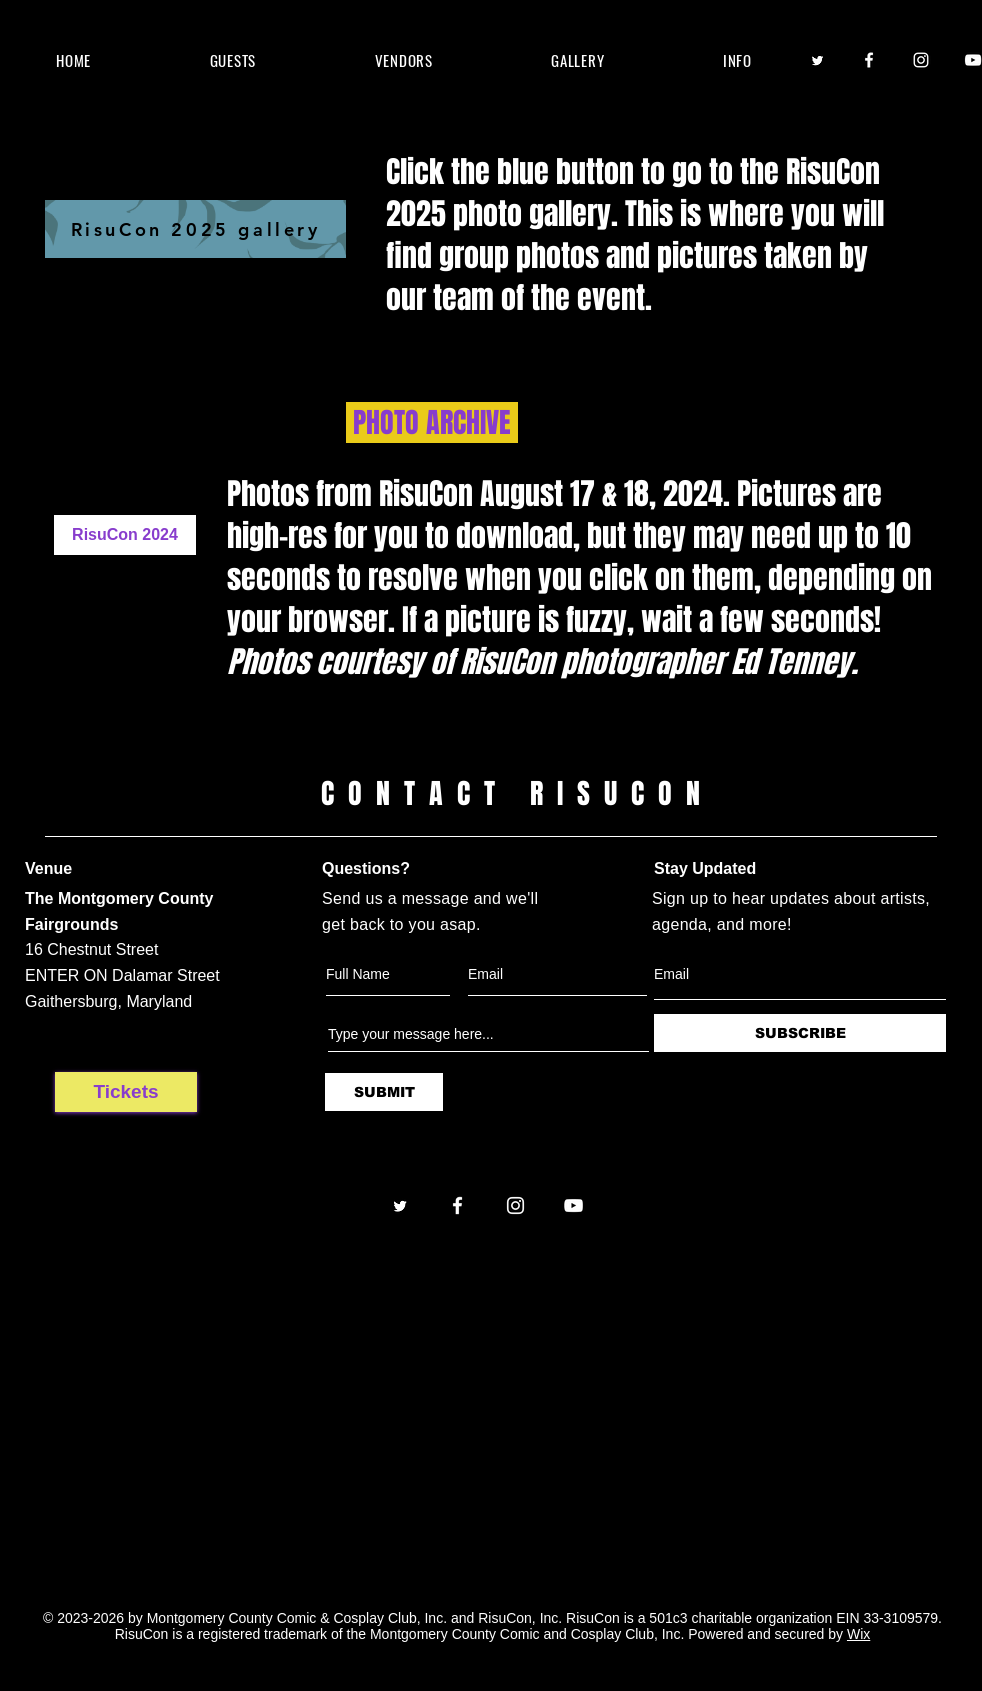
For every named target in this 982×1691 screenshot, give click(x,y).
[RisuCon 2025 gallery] (195, 229)
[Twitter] (817, 60)
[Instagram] (921, 60)
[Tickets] (126, 1092)
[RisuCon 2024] (125, 535)
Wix (858, 1634)
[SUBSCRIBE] (800, 1033)
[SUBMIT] (384, 1092)
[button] (232, 60)
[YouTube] (573, 1205)
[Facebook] (869, 60)
